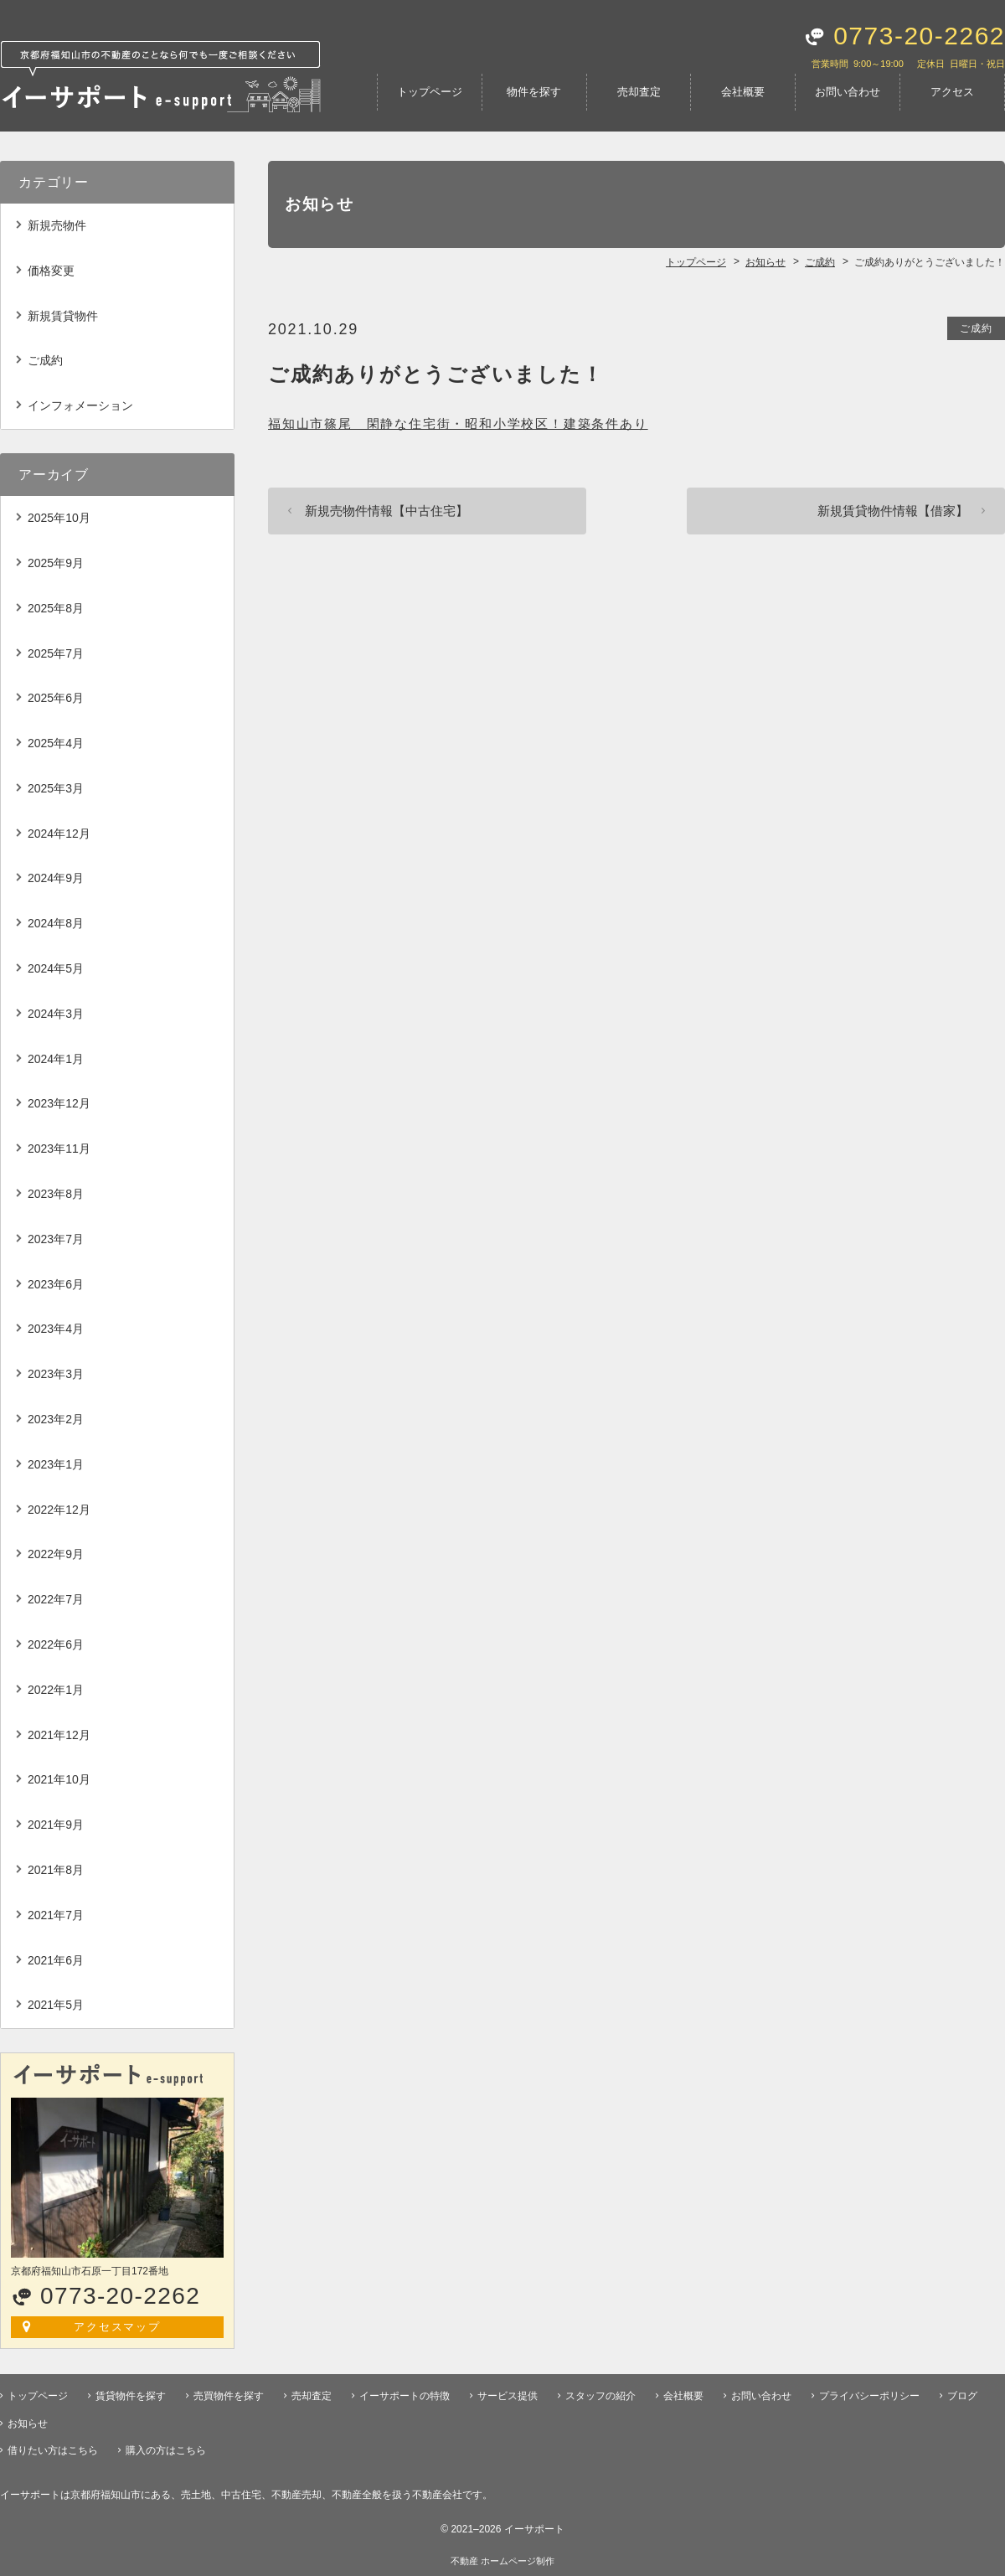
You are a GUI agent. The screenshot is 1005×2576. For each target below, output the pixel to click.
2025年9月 (56, 563)
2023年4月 (56, 1328)
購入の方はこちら (166, 2450)
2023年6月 (56, 1284)
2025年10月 (59, 517)
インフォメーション (80, 405)
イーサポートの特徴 (404, 2396)
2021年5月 (56, 2004)
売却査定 (639, 91)
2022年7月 (56, 1599)
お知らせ (28, 2423)
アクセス (952, 91)
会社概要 (743, 91)
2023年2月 (56, 1419)
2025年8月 (56, 608)
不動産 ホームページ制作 (502, 2561)
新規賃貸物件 (63, 316)
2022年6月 (56, 1644)
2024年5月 (56, 968)
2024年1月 (56, 1059)
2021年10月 (59, 1779)
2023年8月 (56, 1193)
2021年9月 (56, 1824)
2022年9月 (56, 1554)
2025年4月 (56, 743)
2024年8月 (56, 923)
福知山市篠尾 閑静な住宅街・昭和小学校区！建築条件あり (458, 423)
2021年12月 (59, 1735)
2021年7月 (56, 1915)
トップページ (429, 91)
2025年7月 (56, 653)
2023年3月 (56, 1374)
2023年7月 (56, 1239)
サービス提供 (507, 2396)
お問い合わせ (847, 91)
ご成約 (976, 328)
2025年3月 (56, 788)
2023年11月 (59, 1148)
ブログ (962, 2396)
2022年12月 (59, 1509)
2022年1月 (56, 1689)
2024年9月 (56, 878)
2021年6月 (56, 1960)
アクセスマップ (118, 2326)
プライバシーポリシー (869, 2396)
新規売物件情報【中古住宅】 (386, 510)
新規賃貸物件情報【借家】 (892, 510)
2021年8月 (56, 1870)
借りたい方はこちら (53, 2450)
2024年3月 (56, 1013)
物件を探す (534, 91)
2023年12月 (59, 1103)
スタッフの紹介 (600, 2396)
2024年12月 (59, 833)
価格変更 (51, 270)
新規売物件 (57, 225)
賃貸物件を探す (130, 2396)
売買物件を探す (228, 2396)
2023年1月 (56, 1464)
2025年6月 (56, 698)
